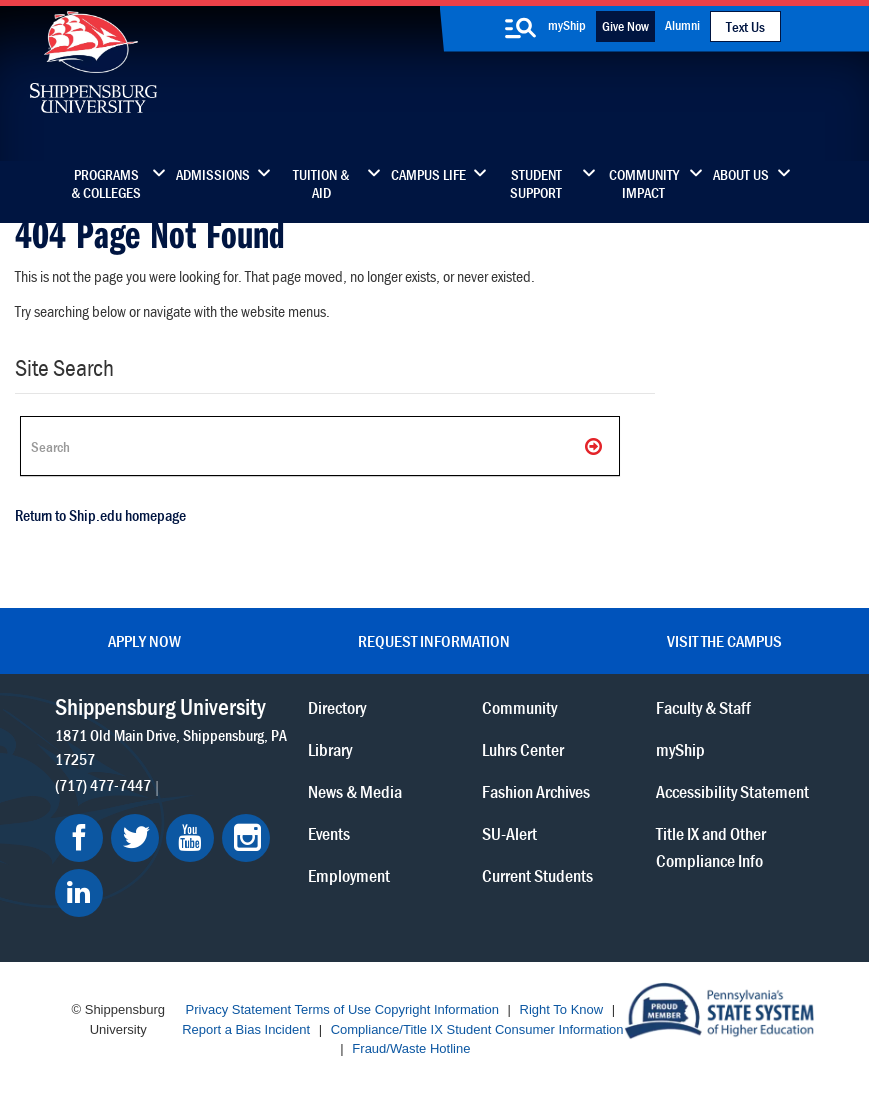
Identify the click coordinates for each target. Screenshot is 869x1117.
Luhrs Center (523, 749)
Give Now (625, 26)
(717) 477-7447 (103, 785)
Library (330, 749)
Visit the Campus (724, 641)
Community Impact (644, 184)
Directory (337, 707)
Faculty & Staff (703, 707)
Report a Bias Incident (246, 1029)
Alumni (682, 25)
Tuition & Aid (321, 184)
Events (329, 833)
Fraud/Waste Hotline (411, 1048)
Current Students (537, 875)
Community (519, 707)
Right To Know (562, 1009)
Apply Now (144, 641)
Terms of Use (332, 1009)
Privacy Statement (239, 1009)
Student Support (536, 184)
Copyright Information (437, 1009)
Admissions (213, 175)
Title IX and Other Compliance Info (711, 847)
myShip (567, 25)
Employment (349, 875)
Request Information (434, 641)
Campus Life (428, 175)
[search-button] (521, 28)
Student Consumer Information (535, 1029)
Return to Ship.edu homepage (100, 515)
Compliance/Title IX (387, 1029)
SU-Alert (509, 833)
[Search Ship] (320, 446)
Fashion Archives (536, 791)
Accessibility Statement (732, 791)
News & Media (355, 791)
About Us (741, 175)
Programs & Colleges (106, 184)
